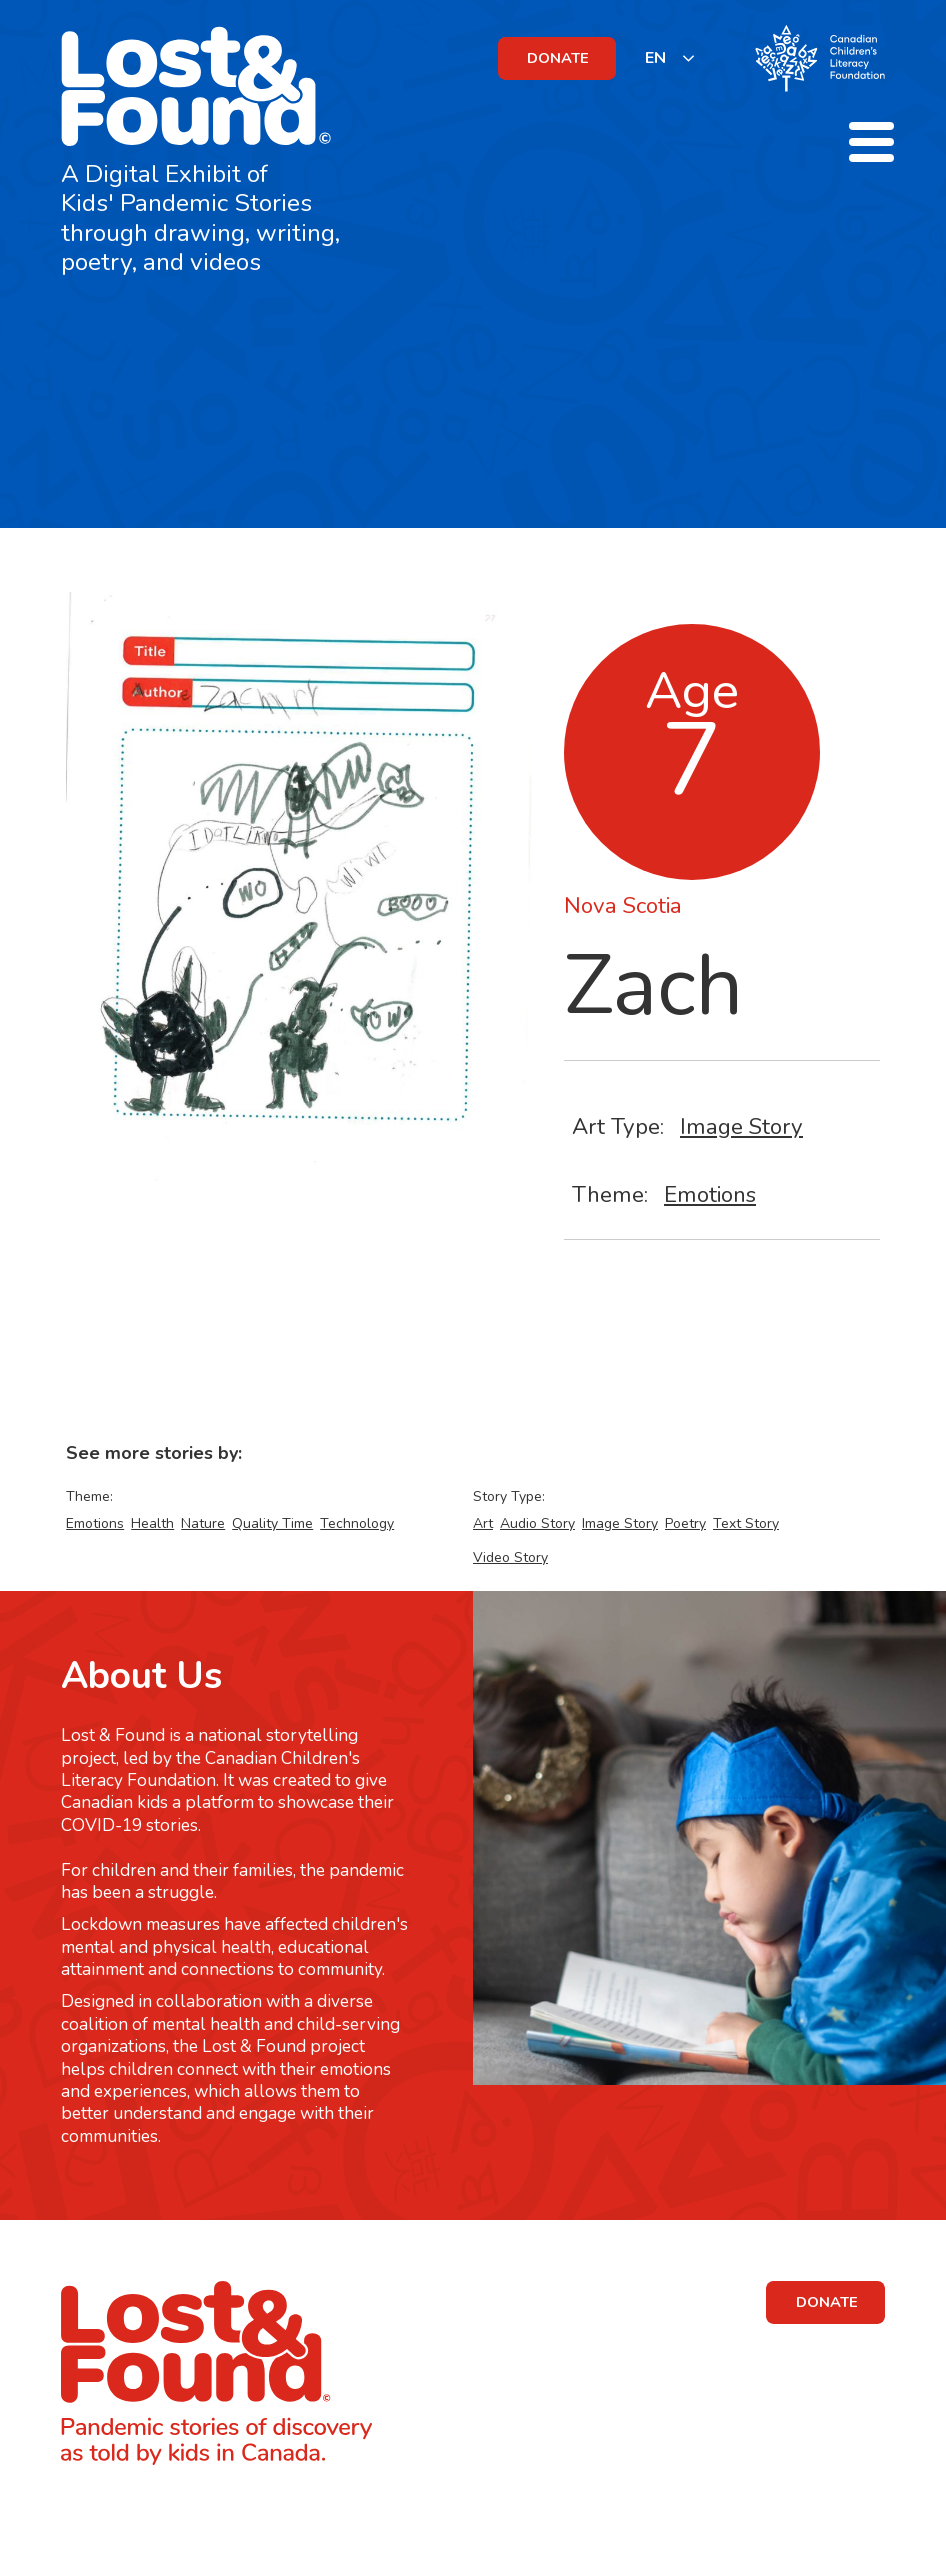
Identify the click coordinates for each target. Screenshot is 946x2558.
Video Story (510, 1557)
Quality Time (272, 1523)
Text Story (746, 1523)
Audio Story (537, 1523)
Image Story (741, 1126)
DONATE (558, 58)
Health (152, 1523)
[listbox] (670, 57)
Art (483, 1523)
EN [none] (655, 58)
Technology (357, 1523)
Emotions (710, 1194)
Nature (203, 1523)
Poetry (685, 1523)
